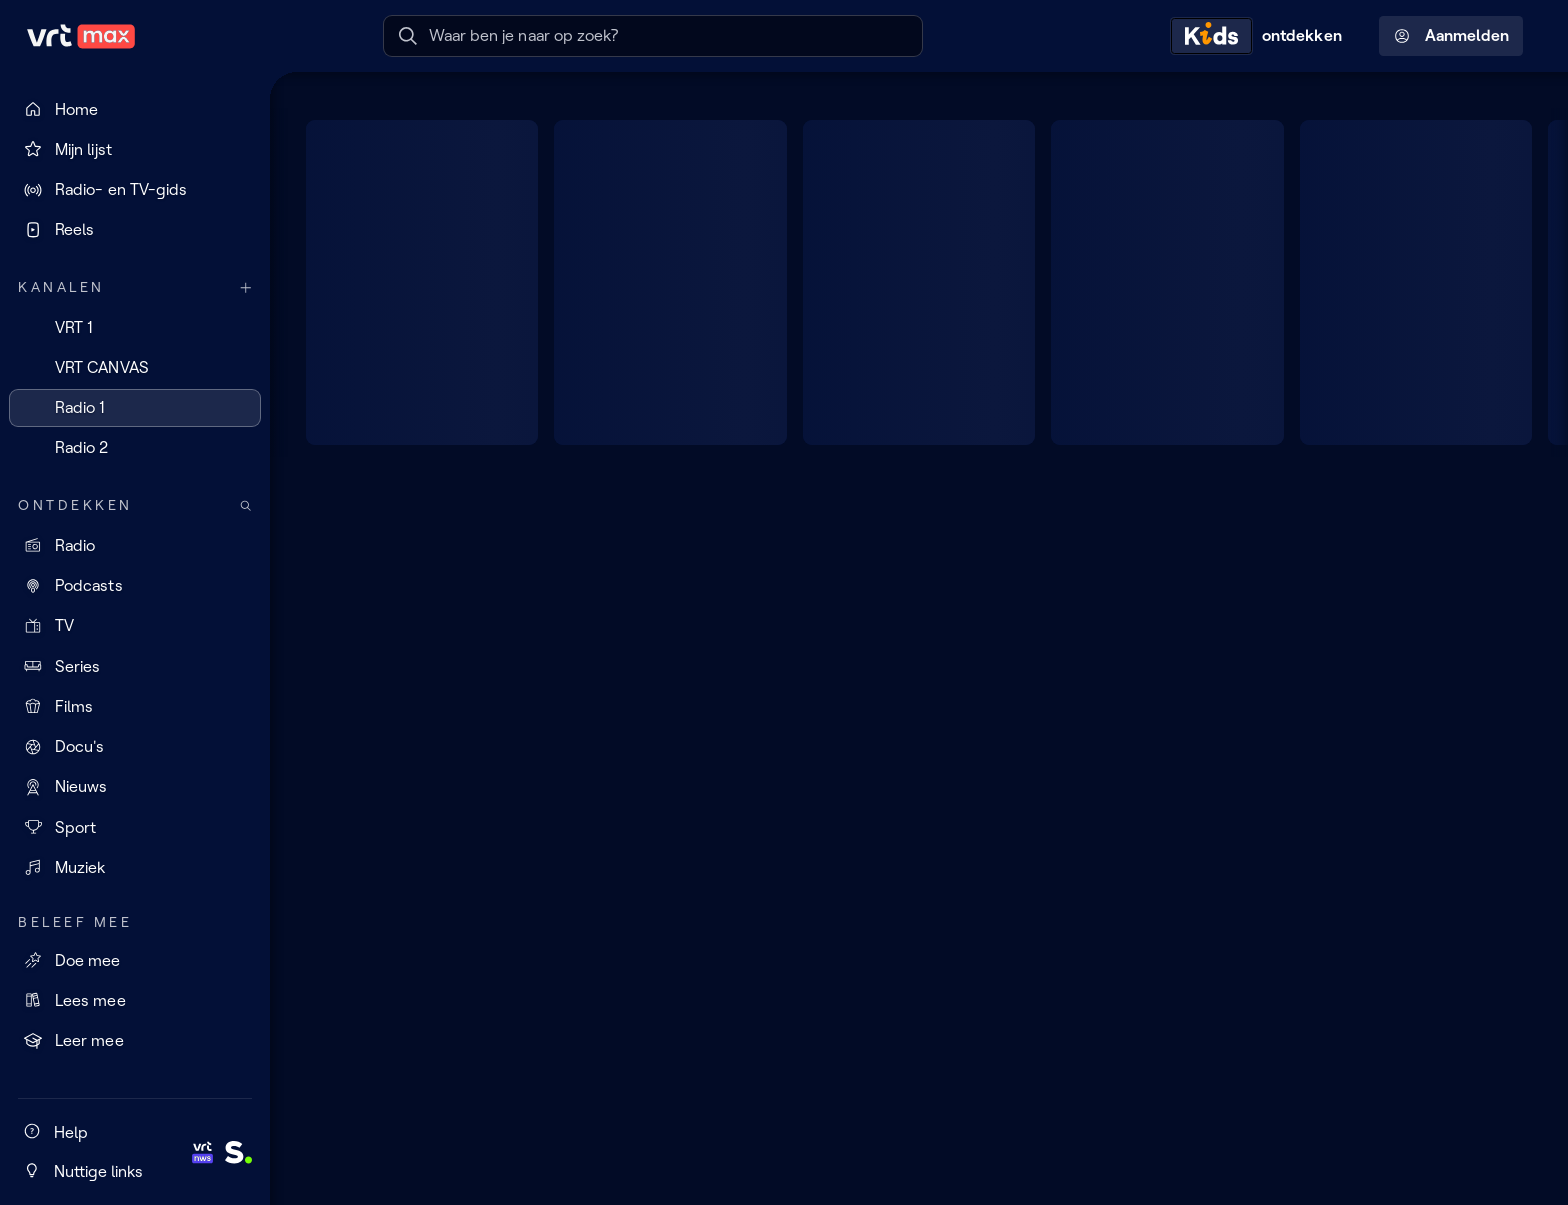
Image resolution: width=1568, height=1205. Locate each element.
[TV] (135, 626)
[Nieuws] (135, 787)
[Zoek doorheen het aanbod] (246, 505)
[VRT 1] (135, 327)
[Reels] (135, 230)
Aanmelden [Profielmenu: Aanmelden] (1451, 36)
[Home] (135, 109)
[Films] (135, 706)
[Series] (135, 666)
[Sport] (135, 827)
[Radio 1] (135, 408)
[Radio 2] (135, 448)
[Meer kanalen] (246, 287)
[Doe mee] (135, 960)
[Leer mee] (135, 1041)
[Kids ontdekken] (1261, 36)
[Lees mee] (135, 1000)
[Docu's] (135, 747)
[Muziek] (135, 867)
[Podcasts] (135, 586)
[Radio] (135, 545)
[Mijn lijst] (135, 149)
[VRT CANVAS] (135, 367)
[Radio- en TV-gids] (135, 190)
